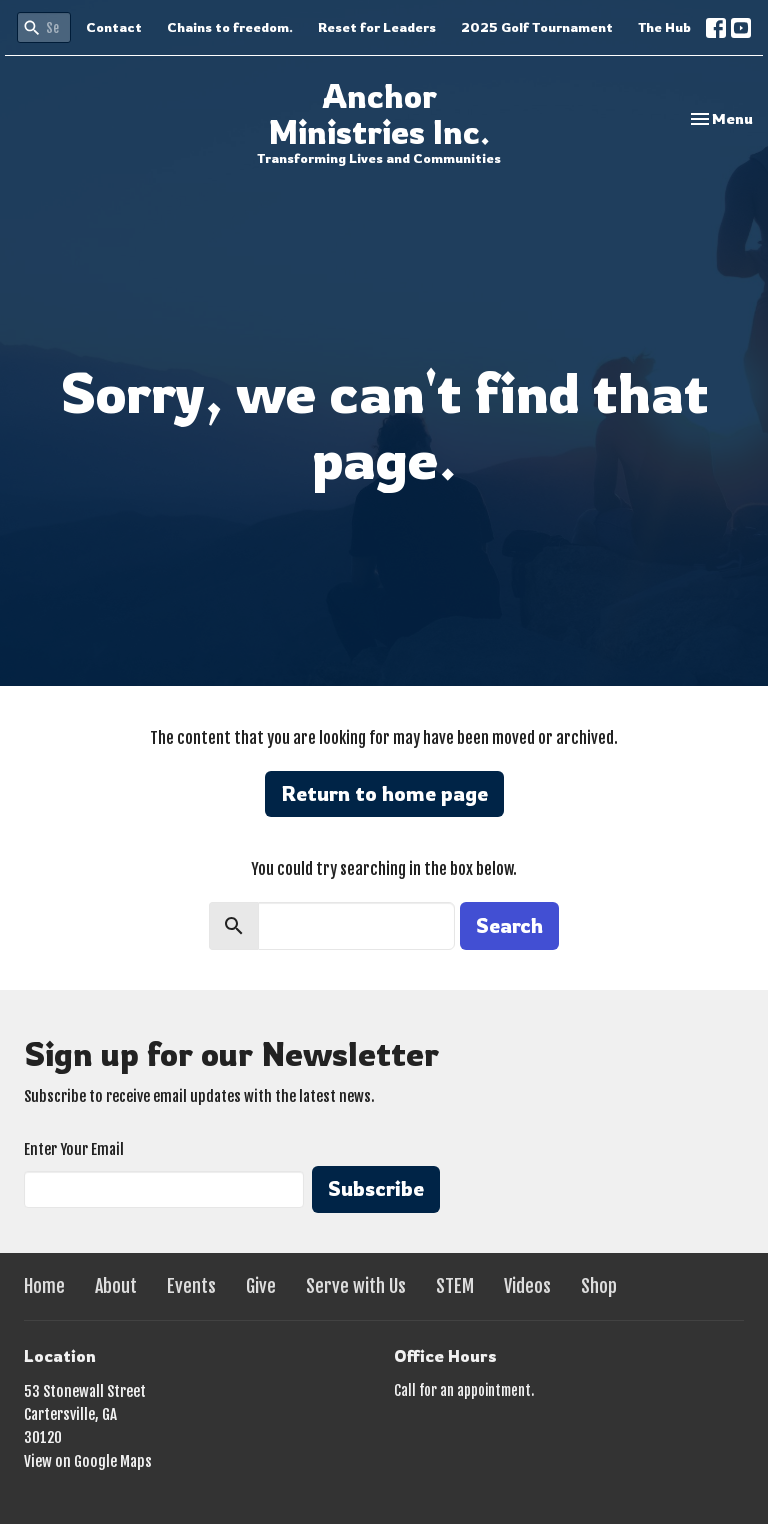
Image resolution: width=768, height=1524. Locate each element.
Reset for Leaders (377, 27)
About (116, 1286)
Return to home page (384, 793)
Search (509, 925)
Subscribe (376, 1188)
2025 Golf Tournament (537, 27)
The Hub (664, 27)
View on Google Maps (88, 1461)
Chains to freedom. (230, 27)
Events (191, 1286)
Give (261, 1286)
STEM (455, 1286)
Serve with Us (356, 1286)
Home (44, 1286)
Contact (114, 27)
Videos (527, 1286)
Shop (599, 1286)
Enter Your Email (74, 1149)
